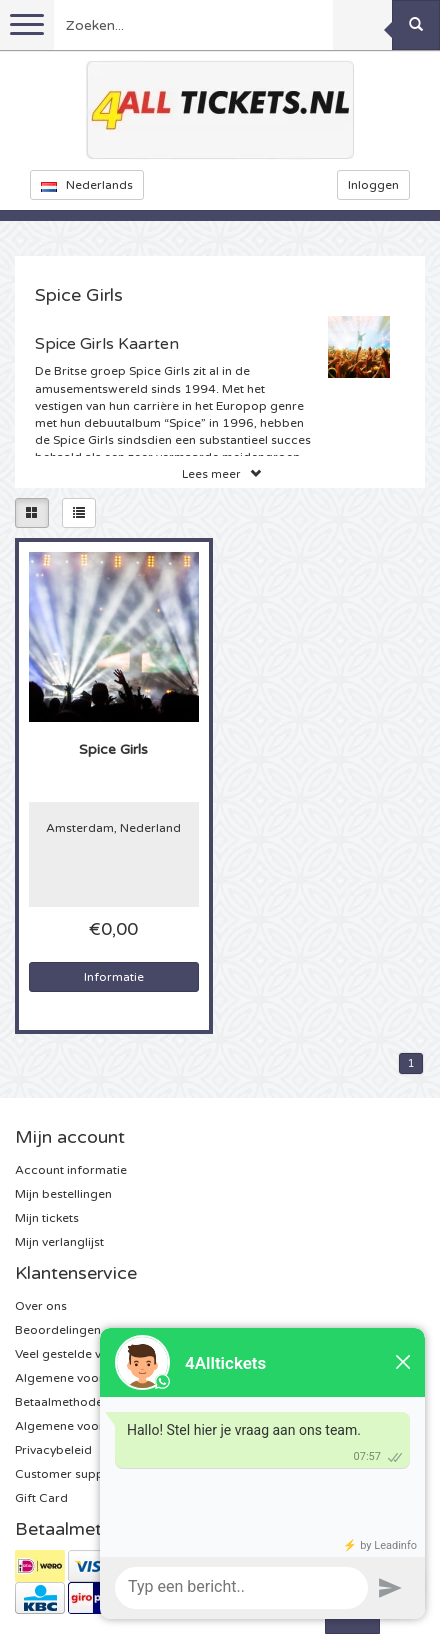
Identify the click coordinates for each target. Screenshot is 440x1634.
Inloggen (373, 185)
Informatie (114, 977)
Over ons (41, 1306)
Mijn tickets (47, 1218)
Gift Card (41, 1498)
